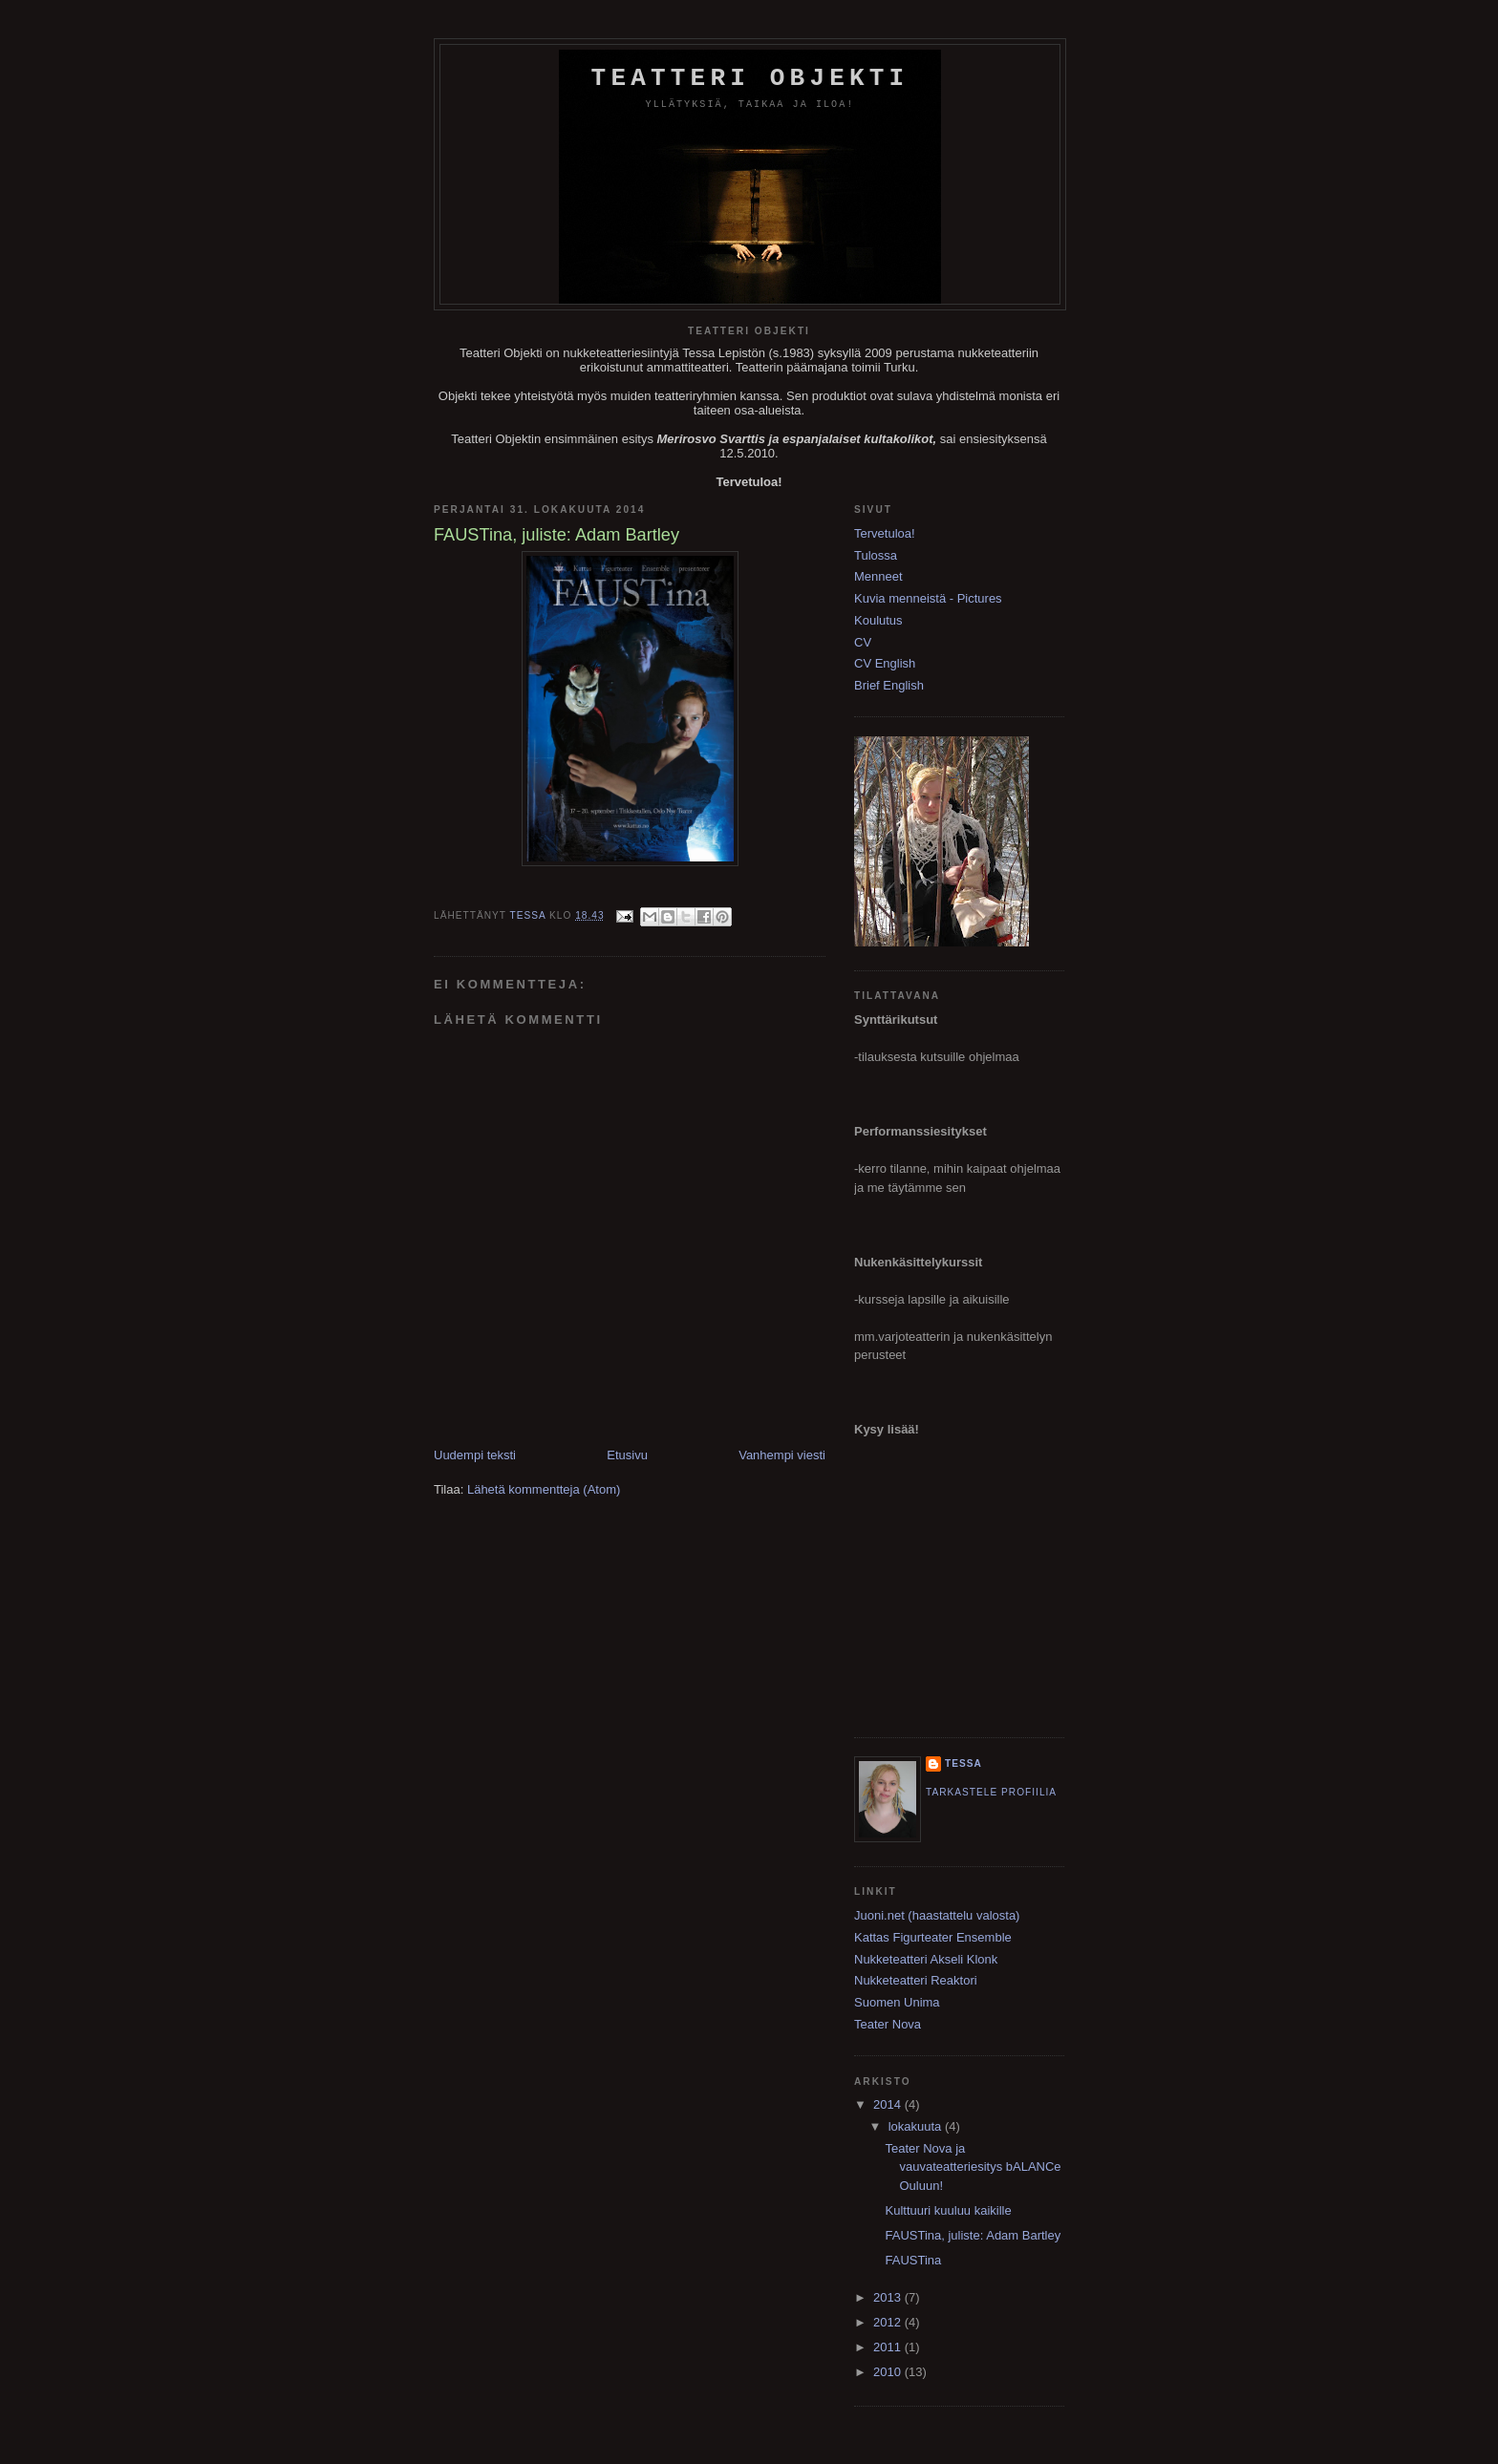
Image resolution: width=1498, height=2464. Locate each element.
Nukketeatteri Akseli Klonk (925, 1959)
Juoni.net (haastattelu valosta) (936, 1915)
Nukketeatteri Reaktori (915, 1980)
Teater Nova (887, 2024)
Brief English (889, 685)
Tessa (963, 1763)
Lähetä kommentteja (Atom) (543, 1489)
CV (862, 642)
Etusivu (627, 1455)
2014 (889, 2104)
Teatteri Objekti (750, 78)
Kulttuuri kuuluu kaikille (948, 2210)
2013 (889, 2297)
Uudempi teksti (475, 1455)
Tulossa (875, 555)
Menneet (878, 576)
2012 (889, 2322)
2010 (889, 2372)
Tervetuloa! (884, 533)
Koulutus (878, 620)
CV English (884, 663)
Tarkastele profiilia (991, 1792)
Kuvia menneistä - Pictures (928, 598)
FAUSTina (913, 2260)
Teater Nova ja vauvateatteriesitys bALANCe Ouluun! (972, 2167)
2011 (889, 2347)
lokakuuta (916, 2126)
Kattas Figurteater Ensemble (933, 1937)
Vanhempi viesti (781, 1455)
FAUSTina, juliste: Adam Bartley (972, 2235)
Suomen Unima (897, 2002)
